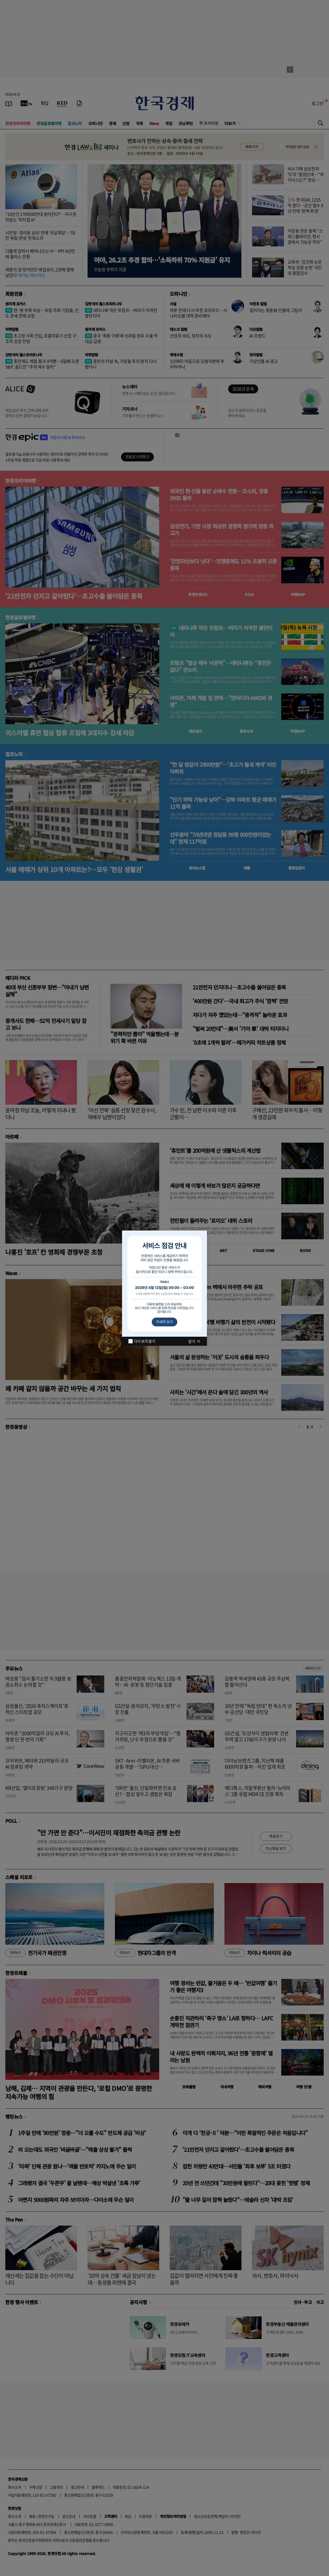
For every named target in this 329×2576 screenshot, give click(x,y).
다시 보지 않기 (144, 1341)
